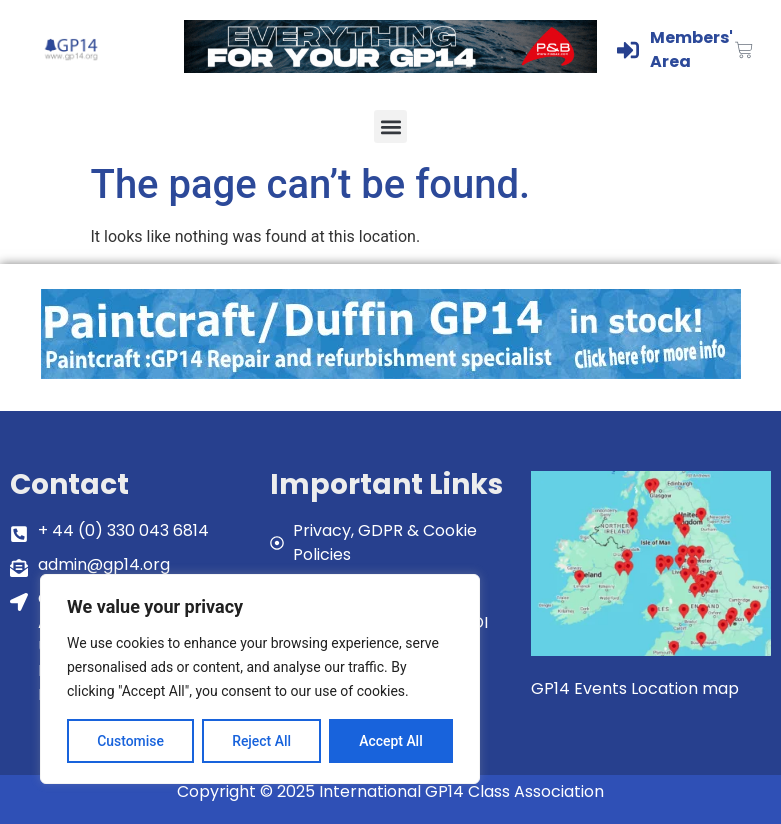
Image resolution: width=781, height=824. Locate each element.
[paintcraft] (391, 373)
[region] (260, 679)
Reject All (261, 741)
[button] (390, 126)
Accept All (391, 741)
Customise (130, 741)
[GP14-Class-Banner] (390, 67)
